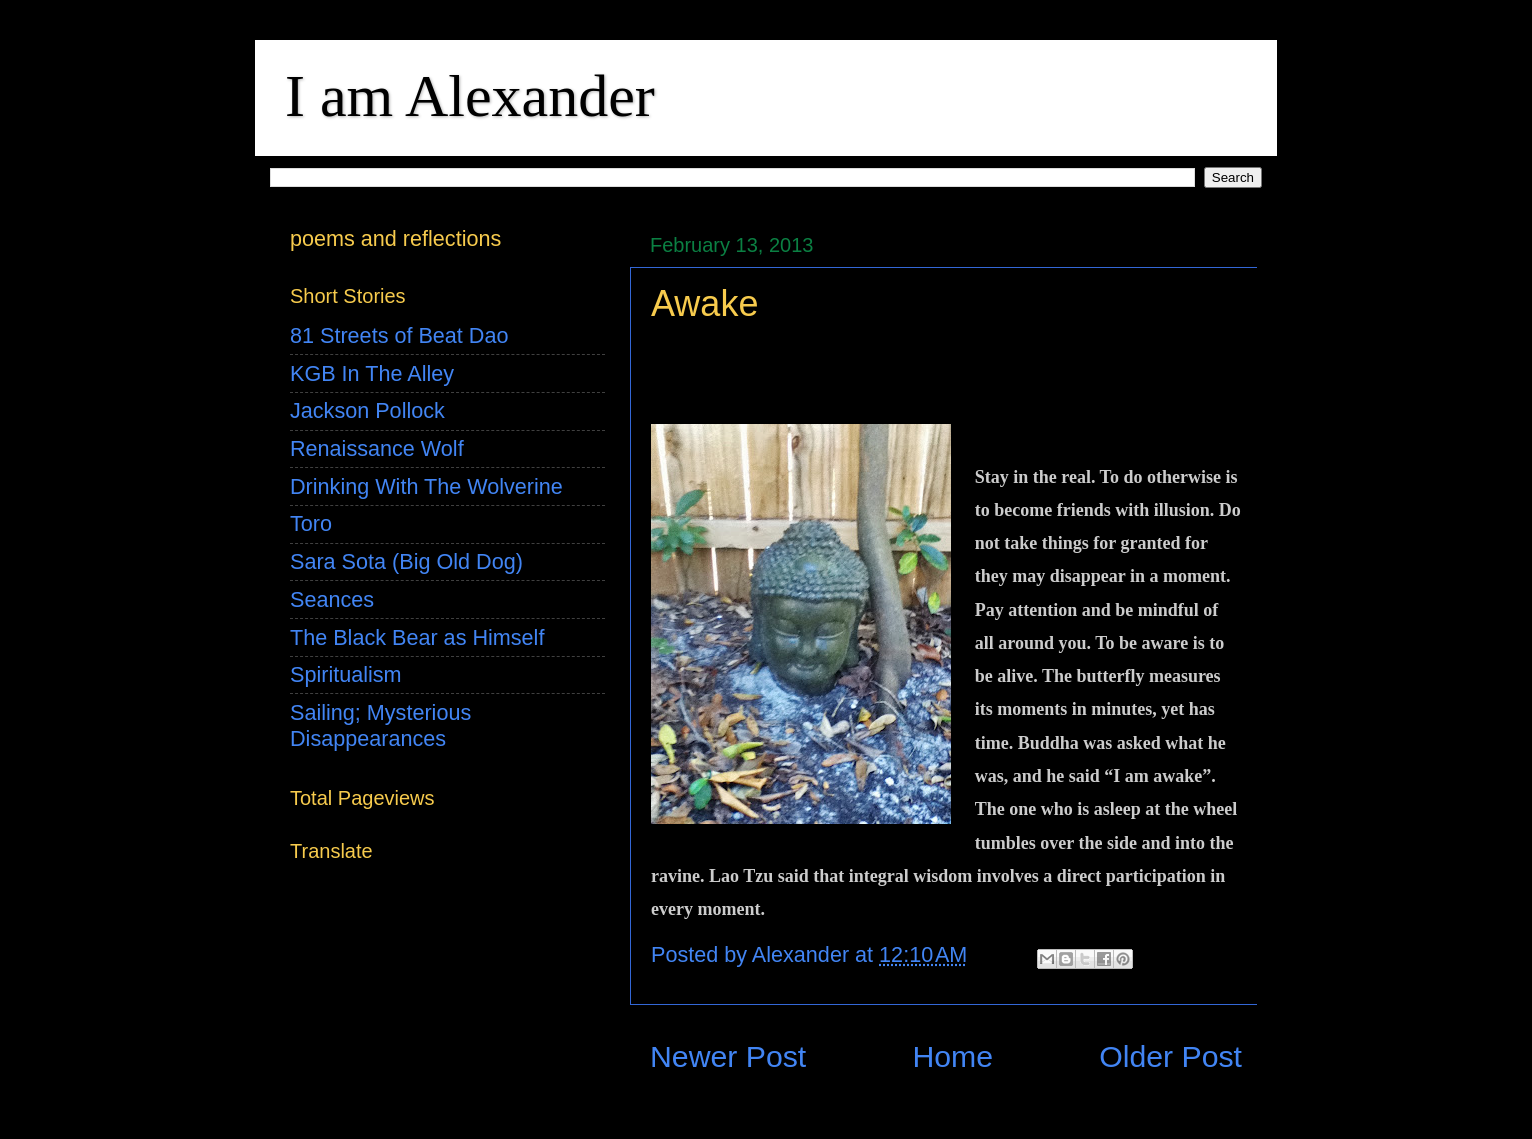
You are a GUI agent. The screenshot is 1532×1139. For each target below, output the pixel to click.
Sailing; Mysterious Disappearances (380, 725)
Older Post (1170, 1056)
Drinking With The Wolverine (426, 486)
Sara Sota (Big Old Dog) (406, 561)
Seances (332, 599)
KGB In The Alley (372, 373)
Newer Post (728, 1056)
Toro (311, 523)
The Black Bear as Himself (417, 637)
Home (952, 1056)
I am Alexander (470, 96)
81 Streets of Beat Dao (399, 335)
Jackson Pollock (367, 410)
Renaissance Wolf (377, 448)
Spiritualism (346, 674)
